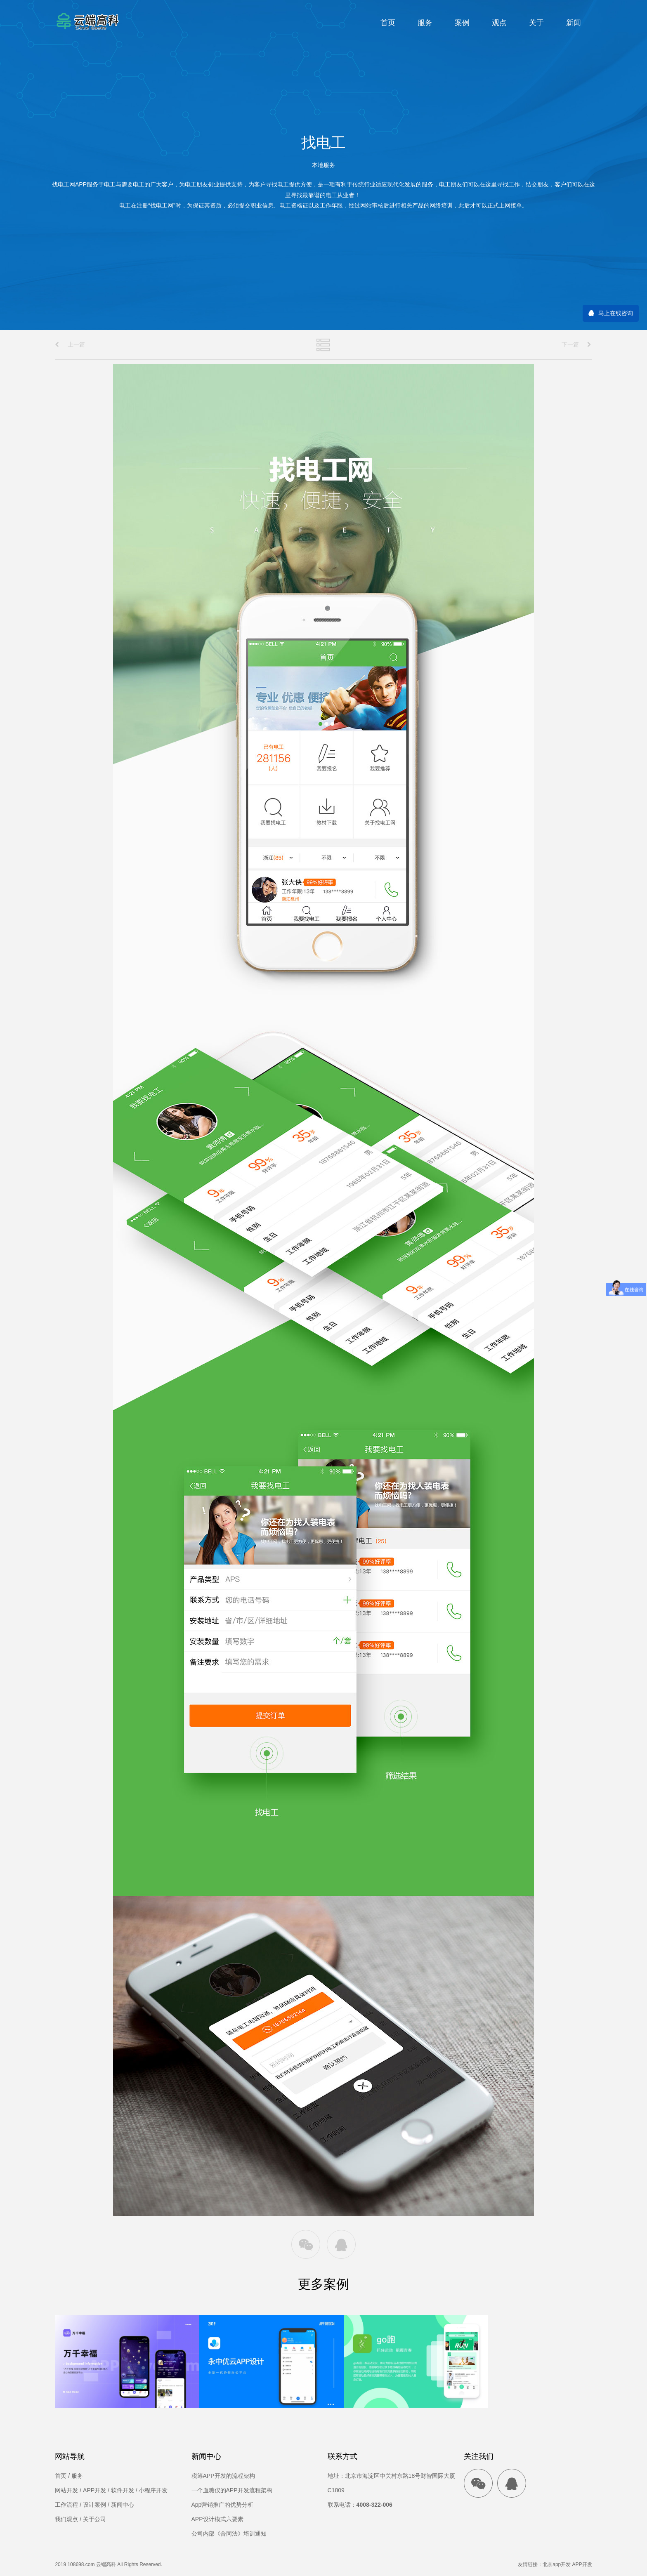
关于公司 (94, 2519)
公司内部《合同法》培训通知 (229, 2533)
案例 (462, 23)
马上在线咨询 (615, 313)
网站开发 (66, 2490)
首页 (387, 23)
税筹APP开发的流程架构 (223, 2475)
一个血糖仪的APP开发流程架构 (231, 2490)
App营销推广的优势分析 (222, 2504)
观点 (499, 23)
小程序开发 (153, 2490)
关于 (536, 23)
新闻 (573, 23)
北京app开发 (557, 2564)
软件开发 (122, 2490)
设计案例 (94, 2504)
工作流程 (66, 2504)
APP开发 (94, 2490)
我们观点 (66, 2519)
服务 (425, 23)
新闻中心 (122, 2504)
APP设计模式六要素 (217, 2519)
